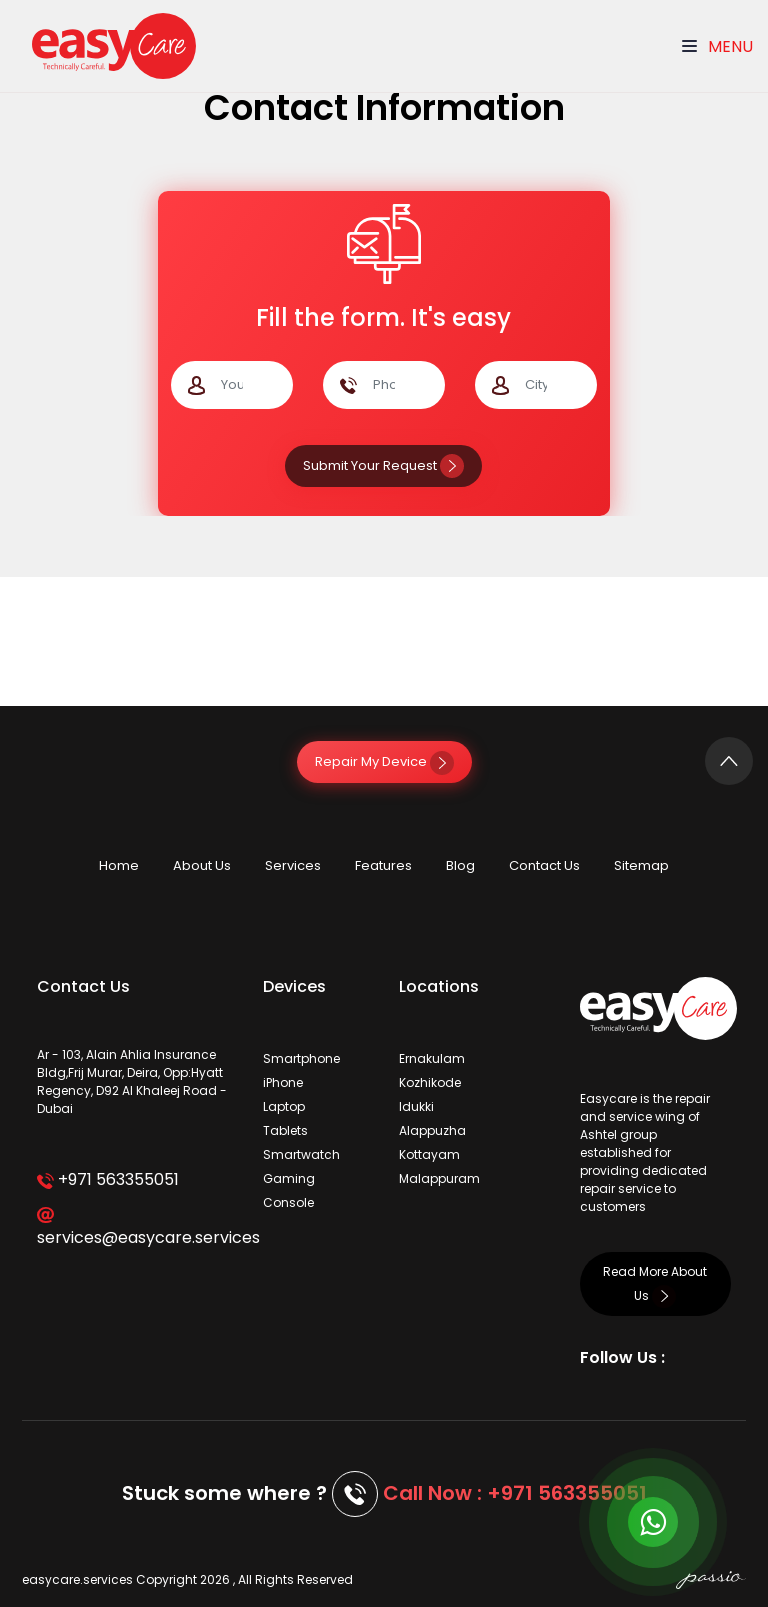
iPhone (283, 1082)
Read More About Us (655, 1283)
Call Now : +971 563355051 (515, 1493)
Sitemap (641, 865)
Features (383, 865)
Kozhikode (430, 1082)
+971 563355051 (107, 1179)
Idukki (416, 1106)
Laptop (284, 1106)
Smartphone (301, 1058)
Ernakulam (432, 1058)
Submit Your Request (383, 465)
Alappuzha (432, 1130)
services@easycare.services (135, 1228)
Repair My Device (384, 761)
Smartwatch (301, 1154)
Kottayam (429, 1154)
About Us (202, 865)
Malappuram (439, 1178)
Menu (717, 46)
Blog (460, 865)
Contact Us (544, 865)
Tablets (285, 1130)
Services (293, 865)
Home (119, 865)
